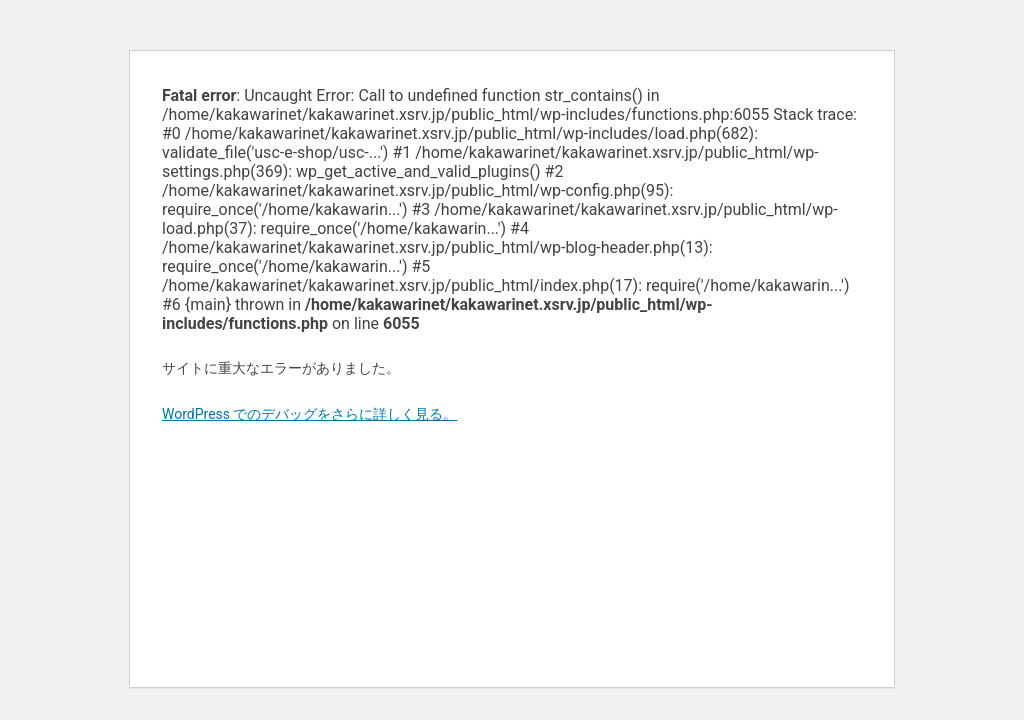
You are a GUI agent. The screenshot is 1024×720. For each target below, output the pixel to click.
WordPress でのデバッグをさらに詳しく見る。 (310, 414)
